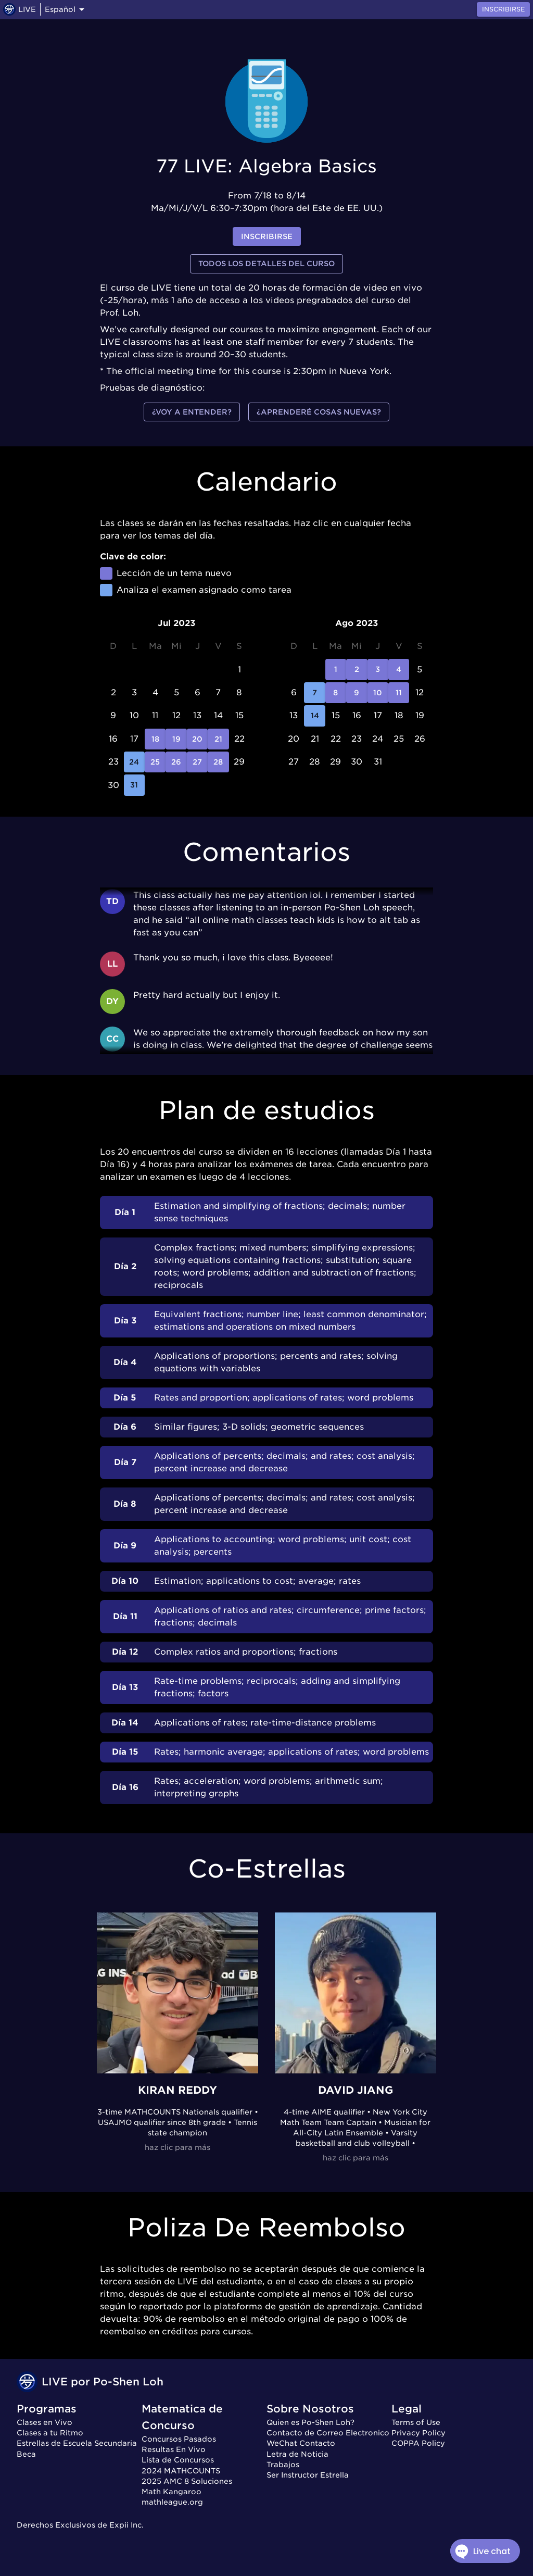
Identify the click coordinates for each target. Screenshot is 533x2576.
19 (176, 739)
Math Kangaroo (171, 2491)
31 (134, 784)
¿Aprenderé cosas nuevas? (319, 412)
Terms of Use (415, 2422)
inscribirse (267, 236)
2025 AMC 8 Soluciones (187, 2481)
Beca (26, 2454)
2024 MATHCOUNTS (181, 2471)
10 (377, 692)
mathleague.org (172, 2502)
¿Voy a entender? (191, 412)
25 (155, 762)
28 (218, 762)
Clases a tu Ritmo (50, 2433)
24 (134, 762)
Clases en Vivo (44, 2422)
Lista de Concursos (178, 2460)
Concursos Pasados (179, 2439)
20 (197, 739)
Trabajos (282, 2464)
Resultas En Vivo (174, 2449)
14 (314, 715)
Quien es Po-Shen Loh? (310, 2422)
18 (155, 739)
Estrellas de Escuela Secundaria (77, 2443)
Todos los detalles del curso (266, 264)
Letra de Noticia (297, 2454)
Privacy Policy (418, 2433)
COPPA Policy (418, 2443)
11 (398, 692)
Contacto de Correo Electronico (327, 2433)
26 (176, 762)
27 (197, 762)
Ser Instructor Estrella (307, 2475)
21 (218, 739)
